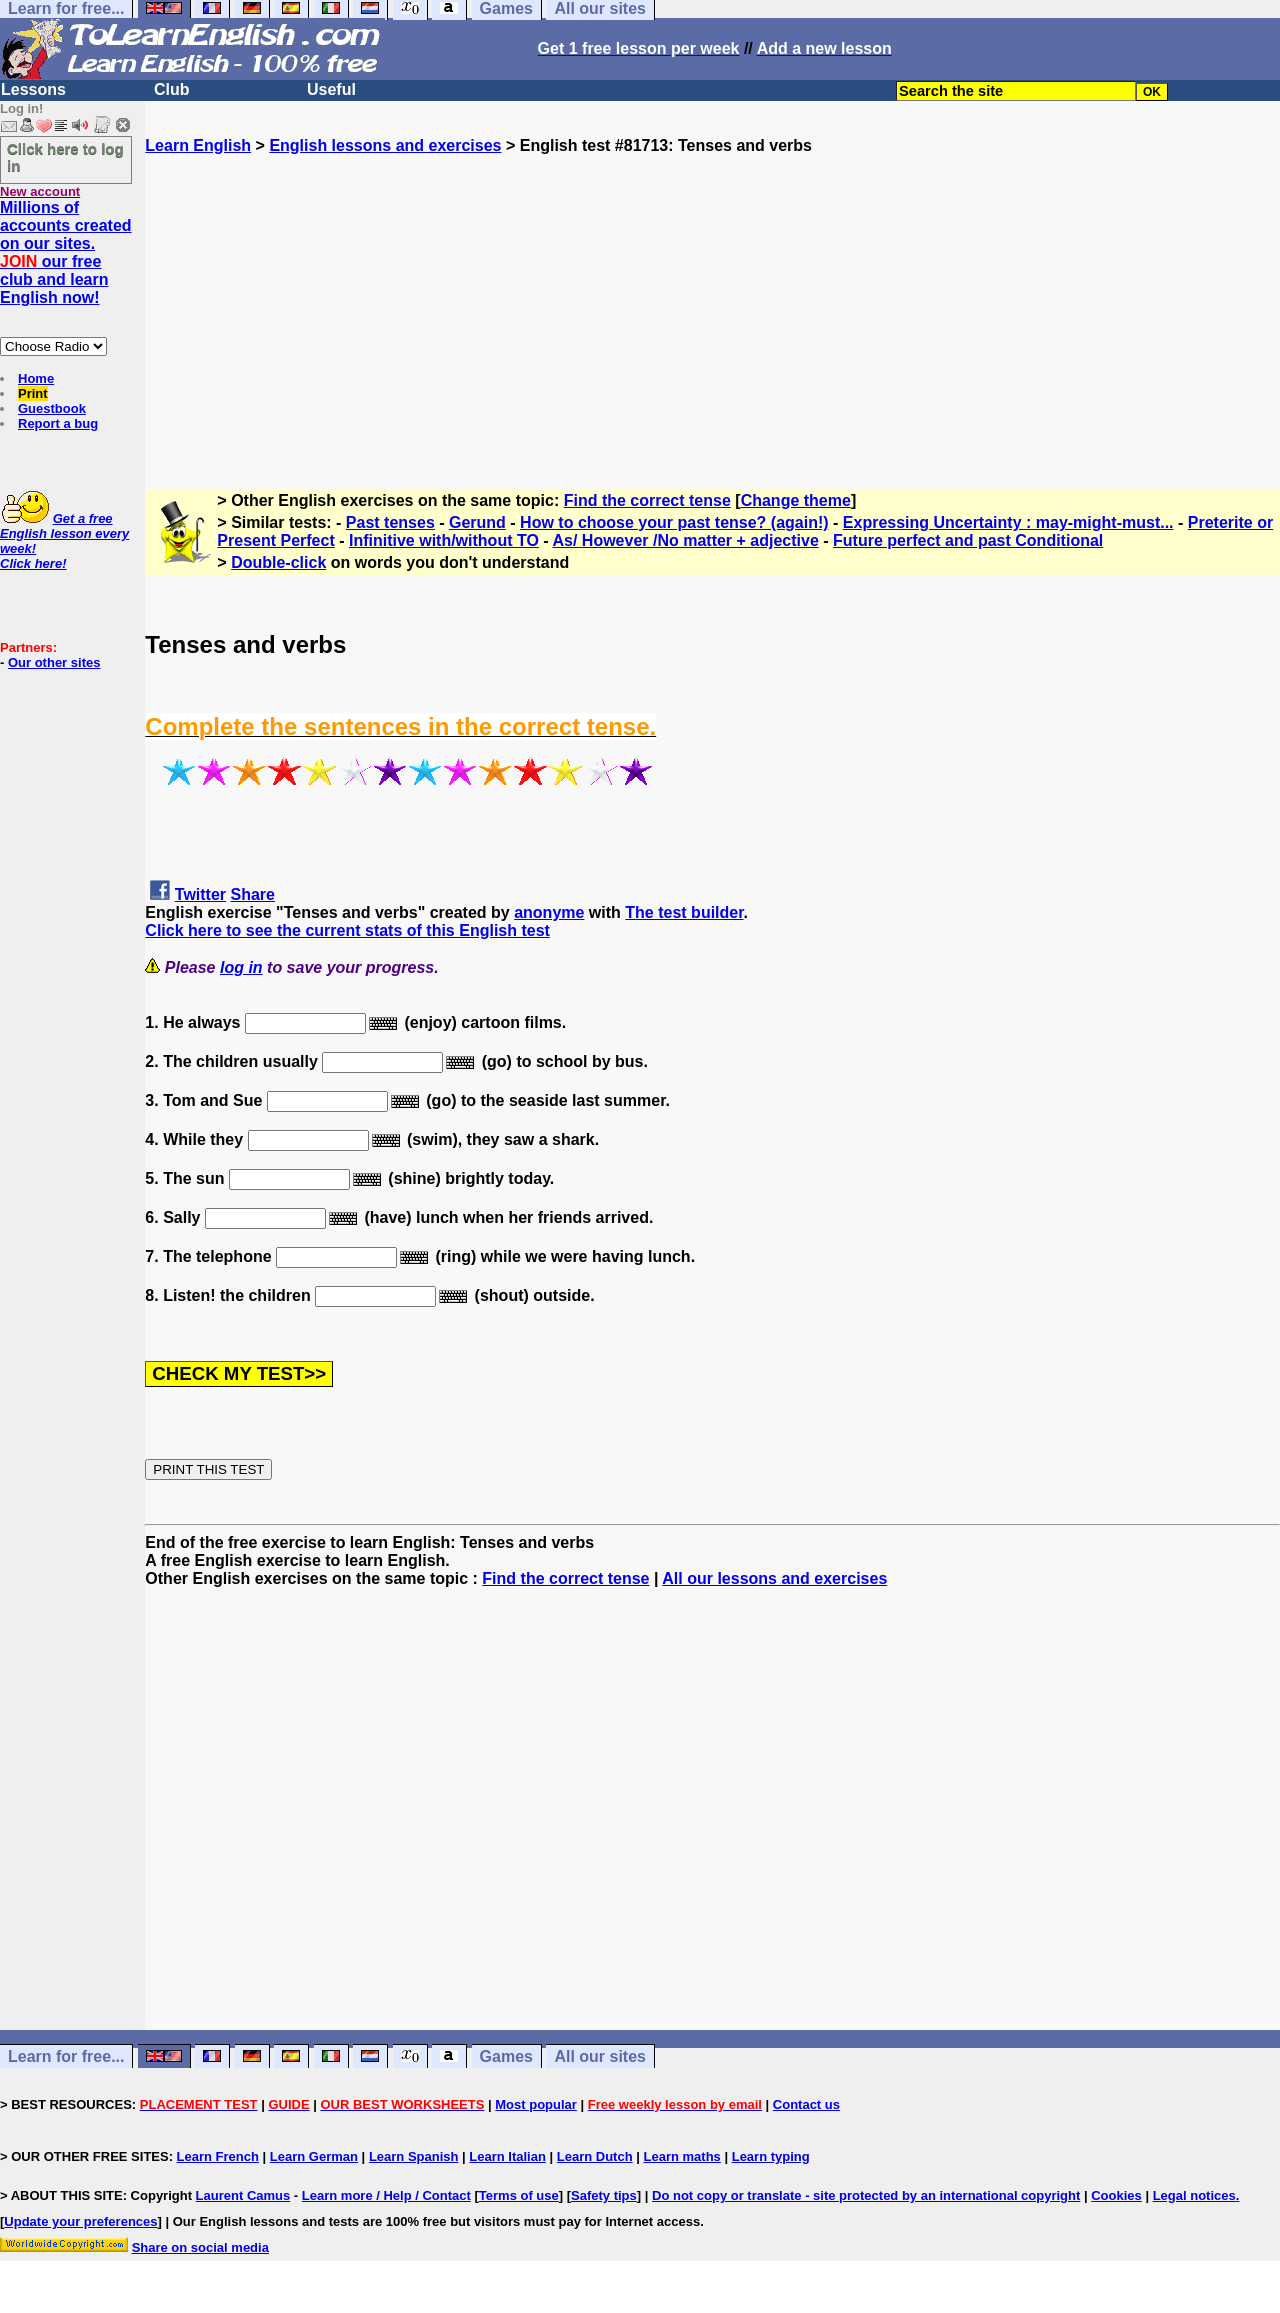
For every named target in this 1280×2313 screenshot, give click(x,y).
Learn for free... (66, 2056)
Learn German (314, 2156)
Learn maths (682, 2156)
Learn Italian (507, 2156)
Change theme (796, 500)
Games (506, 2056)
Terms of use (519, 2195)
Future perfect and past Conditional (968, 540)
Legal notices (1194, 2195)
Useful (331, 89)
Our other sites (54, 662)
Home (36, 378)
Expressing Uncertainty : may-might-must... (1008, 522)
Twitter (200, 894)
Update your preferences (80, 2221)
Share (253, 894)
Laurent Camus (243, 2195)
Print (33, 393)
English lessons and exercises (385, 145)
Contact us (806, 2104)
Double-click (278, 562)
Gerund (477, 522)
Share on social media (200, 2247)
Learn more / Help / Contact (386, 2195)
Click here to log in (65, 157)
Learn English (198, 145)
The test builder (684, 912)
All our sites (600, 2056)
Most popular (536, 2104)
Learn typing (771, 2156)
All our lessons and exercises (774, 1578)
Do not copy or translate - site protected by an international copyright (866, 2195)
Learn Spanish (414, 2156)
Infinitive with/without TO (444, 540)
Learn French (218, 2156)
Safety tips (604, 2195)
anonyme (549, 912)
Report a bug (58, 423)
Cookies (1116, 2195)
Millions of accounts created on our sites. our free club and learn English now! (66, 252)
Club (172, 89)
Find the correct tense (647, 500)
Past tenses (390, 522)
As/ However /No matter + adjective (685, 540)
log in (241, 967)
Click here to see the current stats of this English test (347, 930)
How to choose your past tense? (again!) (674, 522)
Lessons (33, 89)
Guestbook (52, 408)
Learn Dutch (595, 2156)
